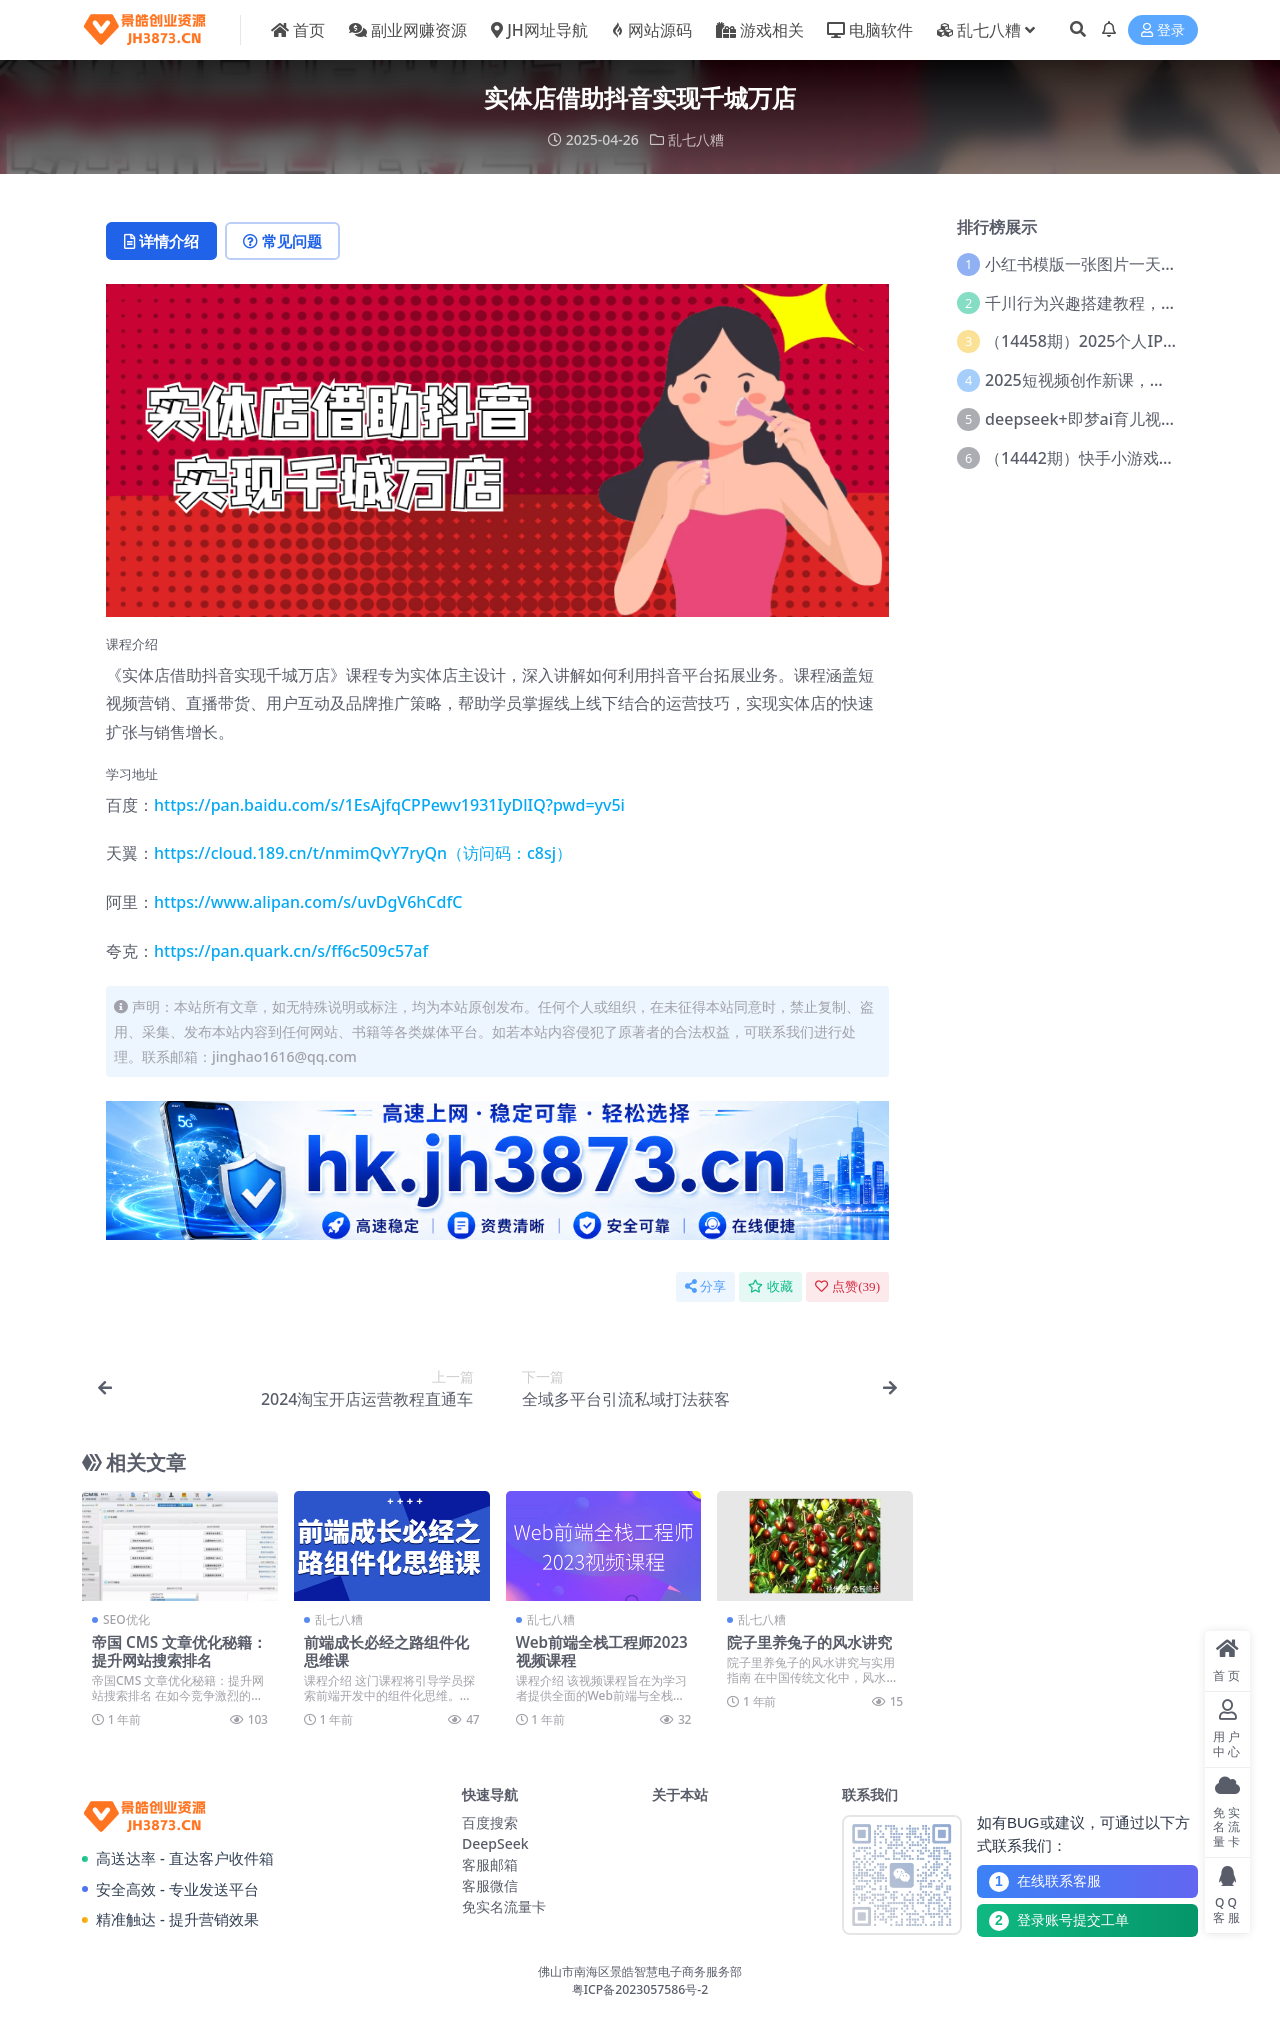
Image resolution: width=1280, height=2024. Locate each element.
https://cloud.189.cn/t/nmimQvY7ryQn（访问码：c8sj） (363, 853)
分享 (705, 1286)
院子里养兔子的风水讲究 (809, 1642)
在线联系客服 (1045, 1882)
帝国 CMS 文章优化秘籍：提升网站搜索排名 (179, 1651)
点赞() (847, 1286)
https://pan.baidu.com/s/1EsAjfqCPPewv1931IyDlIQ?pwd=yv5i (389, 805)
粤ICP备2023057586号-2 (640, 1989)
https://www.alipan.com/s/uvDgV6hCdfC (308, 902)
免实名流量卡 (504, 1906)
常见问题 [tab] (282, 241)
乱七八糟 (696, 139)
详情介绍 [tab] (161, 241)
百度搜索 (490, 1822)
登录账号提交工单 (1059, 1921)
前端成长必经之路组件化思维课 (386, 1651)
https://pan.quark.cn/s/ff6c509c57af (291, 951)
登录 (1163, 30)
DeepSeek (495, 1843)
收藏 (770, 1286)
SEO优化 (126, 1619)
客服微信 (490, 1885)
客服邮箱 (490, 1864)
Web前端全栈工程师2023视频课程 (602, 1651)
